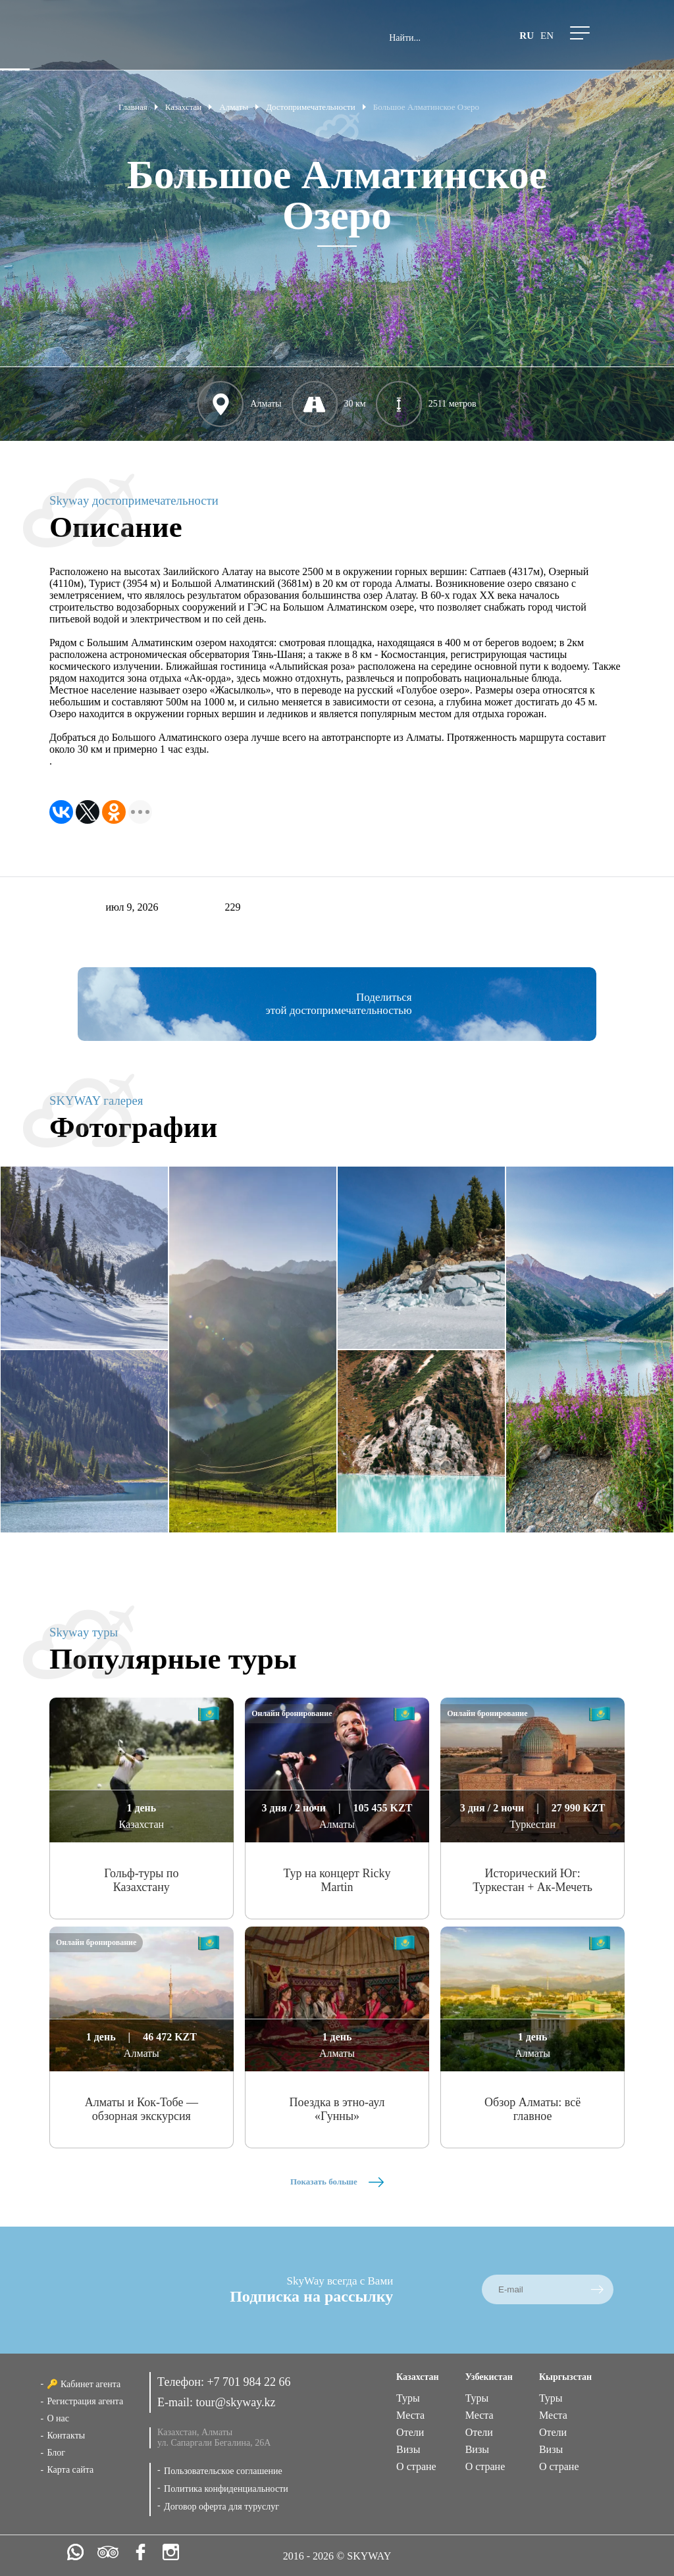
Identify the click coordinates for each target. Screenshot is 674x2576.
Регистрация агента (85, 2401)
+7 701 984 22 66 (248, 2381)
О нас (58, 2418)
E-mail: (176, 2402)
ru (526, 35)
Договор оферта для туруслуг (221, 2507)
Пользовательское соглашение (223, 2471)
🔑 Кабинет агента (83, 2384)
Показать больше (337, 2181)
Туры (408, 2398)
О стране (416, 2466)
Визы (408, 2449)
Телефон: (182, 2381)
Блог (56, 2453)
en (547, 35)
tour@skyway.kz (236, 2402)
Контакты (66, 2435)
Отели (410, 2432)
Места (410, 2415)
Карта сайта (70, 2470)
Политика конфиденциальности (226, 2489)
